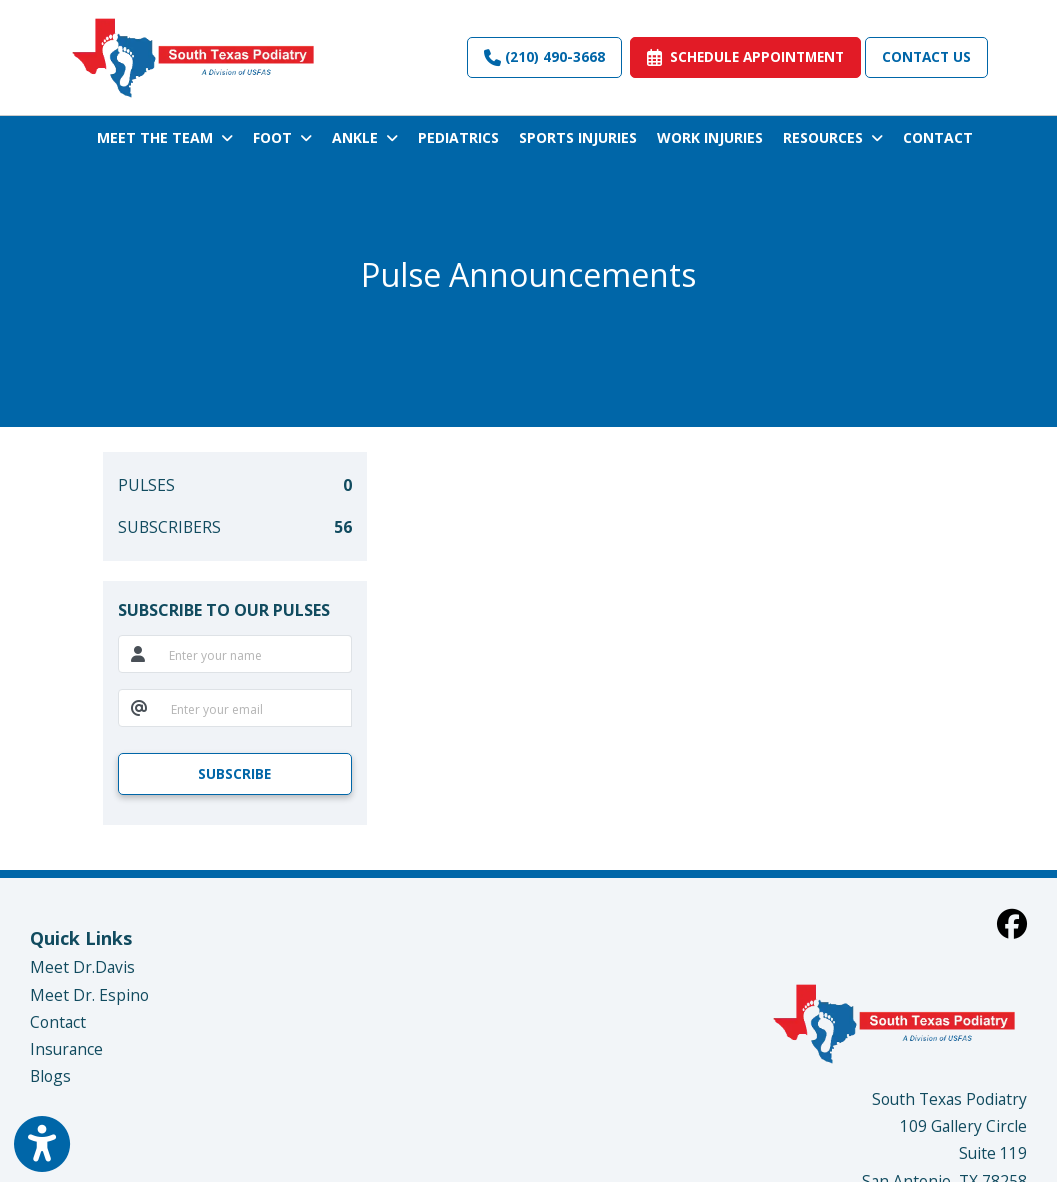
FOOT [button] (282, 137)
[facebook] (1012, 923)
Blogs (50, 1076)
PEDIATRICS (458, 137)
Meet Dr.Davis (82, 967)
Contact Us (926, 56)
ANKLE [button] (365, 137)
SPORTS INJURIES (578, 137)
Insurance (66, 1049)
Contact (58, 1022)
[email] (255, 708)
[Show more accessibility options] (42, 1144)
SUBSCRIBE (234, 773)
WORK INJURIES (710, 137)
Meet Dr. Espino (89, 995)
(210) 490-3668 (544, 56)
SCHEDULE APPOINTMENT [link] (745, 56)
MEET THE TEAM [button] (165, 137)
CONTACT (938, 137)
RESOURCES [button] (833, 137)
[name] (254, 654)
